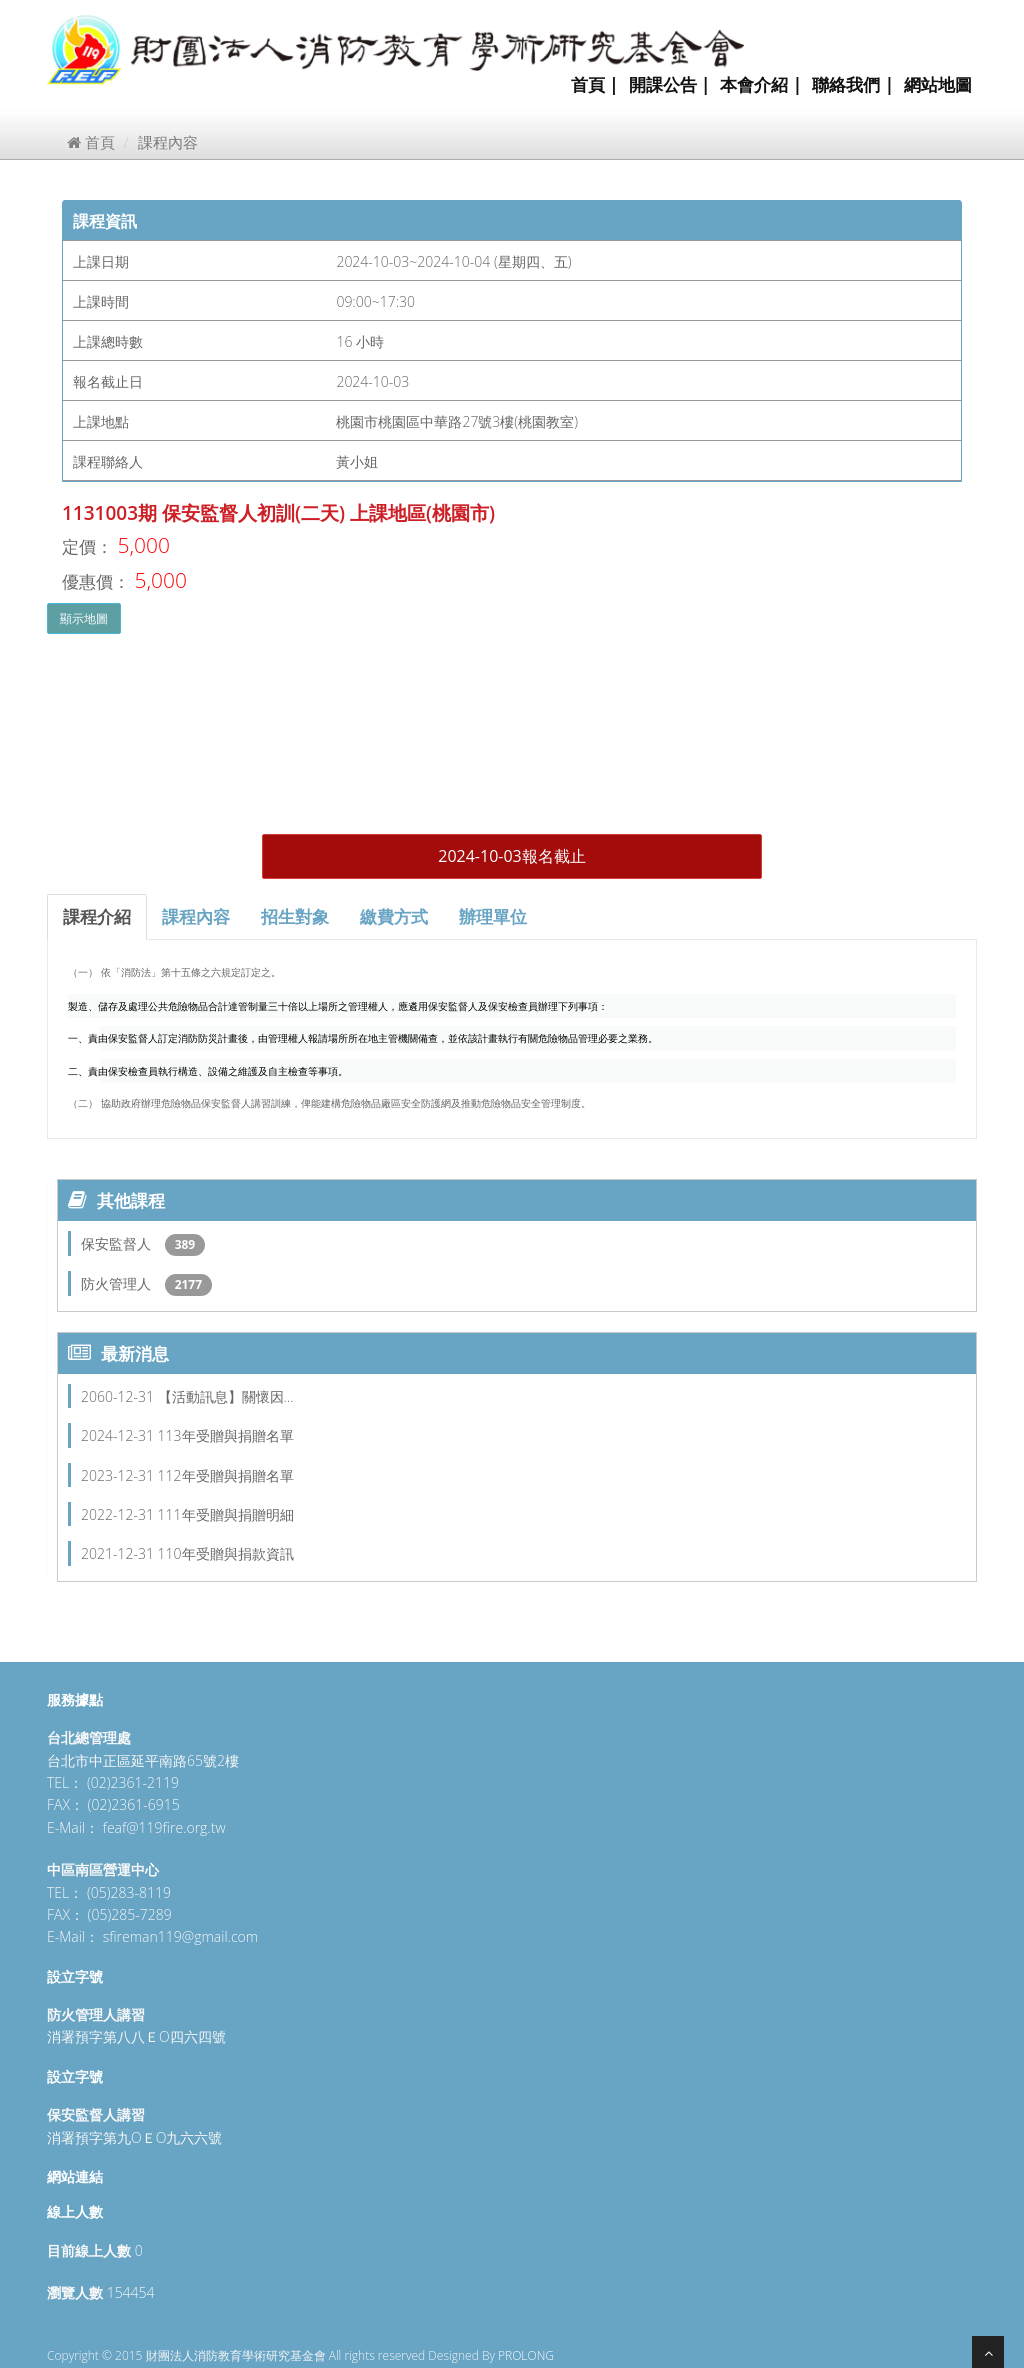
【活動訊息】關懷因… (226, 1396)
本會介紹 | (761, 84)
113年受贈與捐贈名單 (226, 1435)
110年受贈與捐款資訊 (226, 1553)
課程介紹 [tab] (97, 916)
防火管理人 (118, 1283)
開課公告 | (670, 84)
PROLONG (526, 2355)
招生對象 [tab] (295, 916)
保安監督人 (118, 1243)
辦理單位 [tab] (493, 916)
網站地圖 (938, 84)
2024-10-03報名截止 (511, 856)
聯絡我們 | (853, 84)
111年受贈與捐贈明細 (226, 1514)
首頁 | (595, 84)
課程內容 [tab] (196, 916)
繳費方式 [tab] (394, 916)
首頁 (91, 142)
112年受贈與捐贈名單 (226, 1475)
